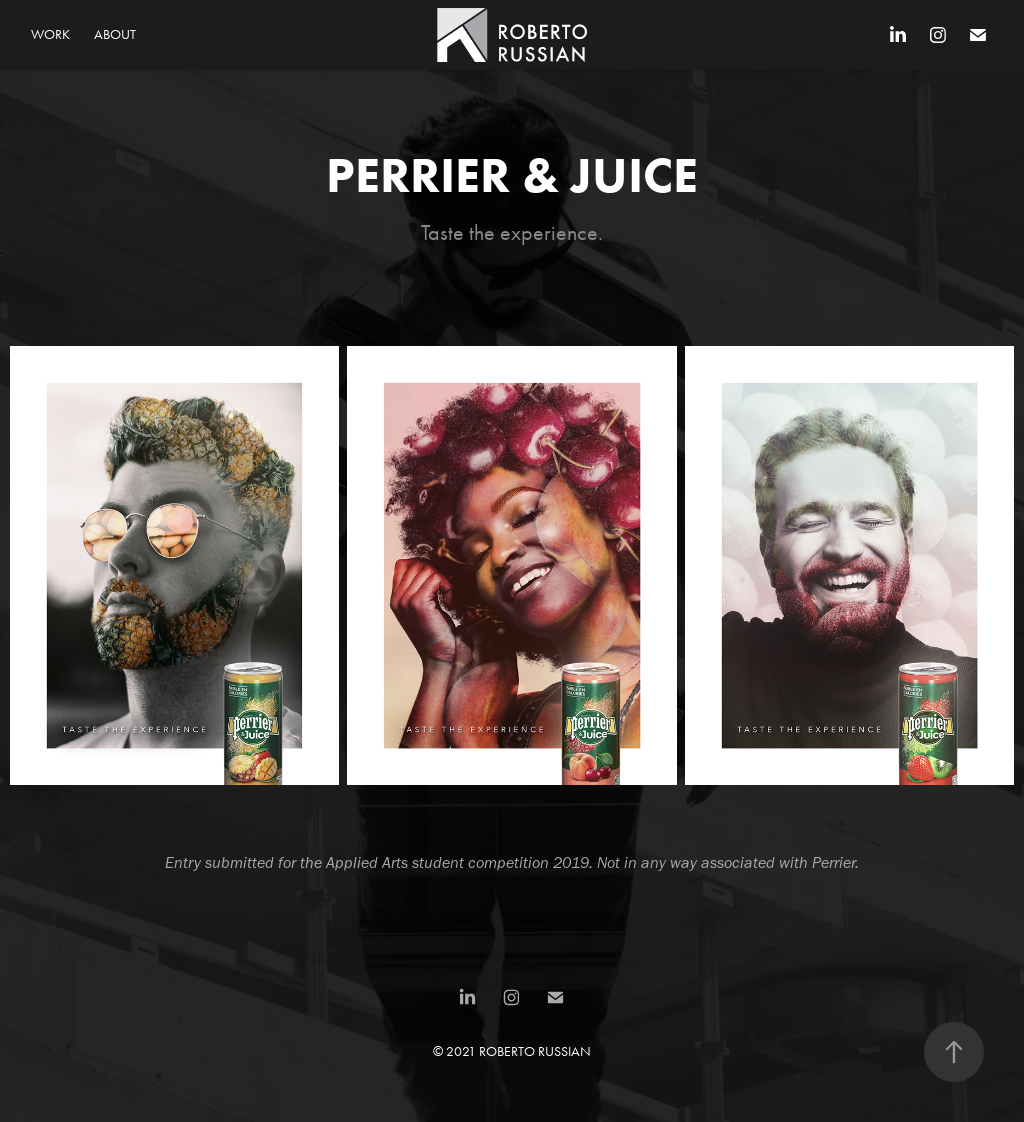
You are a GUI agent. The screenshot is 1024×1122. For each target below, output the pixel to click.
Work (50, 34)
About (115, 34)
